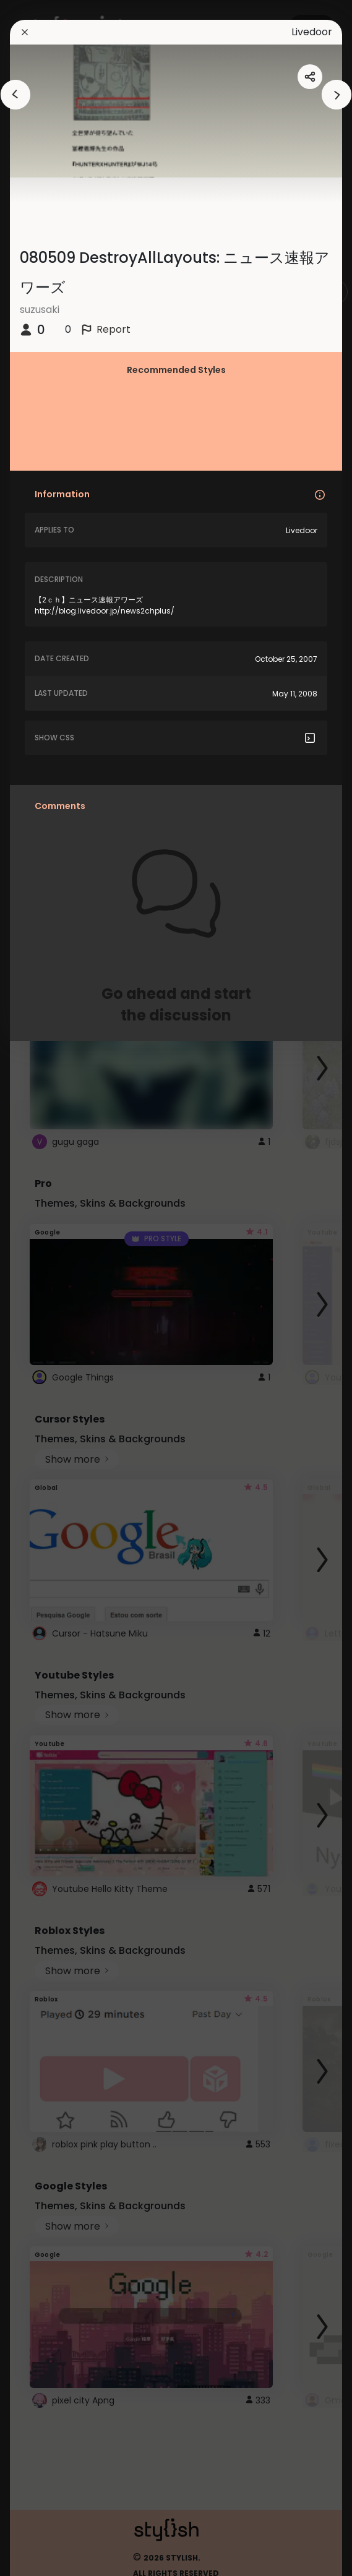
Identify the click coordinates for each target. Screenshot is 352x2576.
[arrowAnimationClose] (15, 94)
